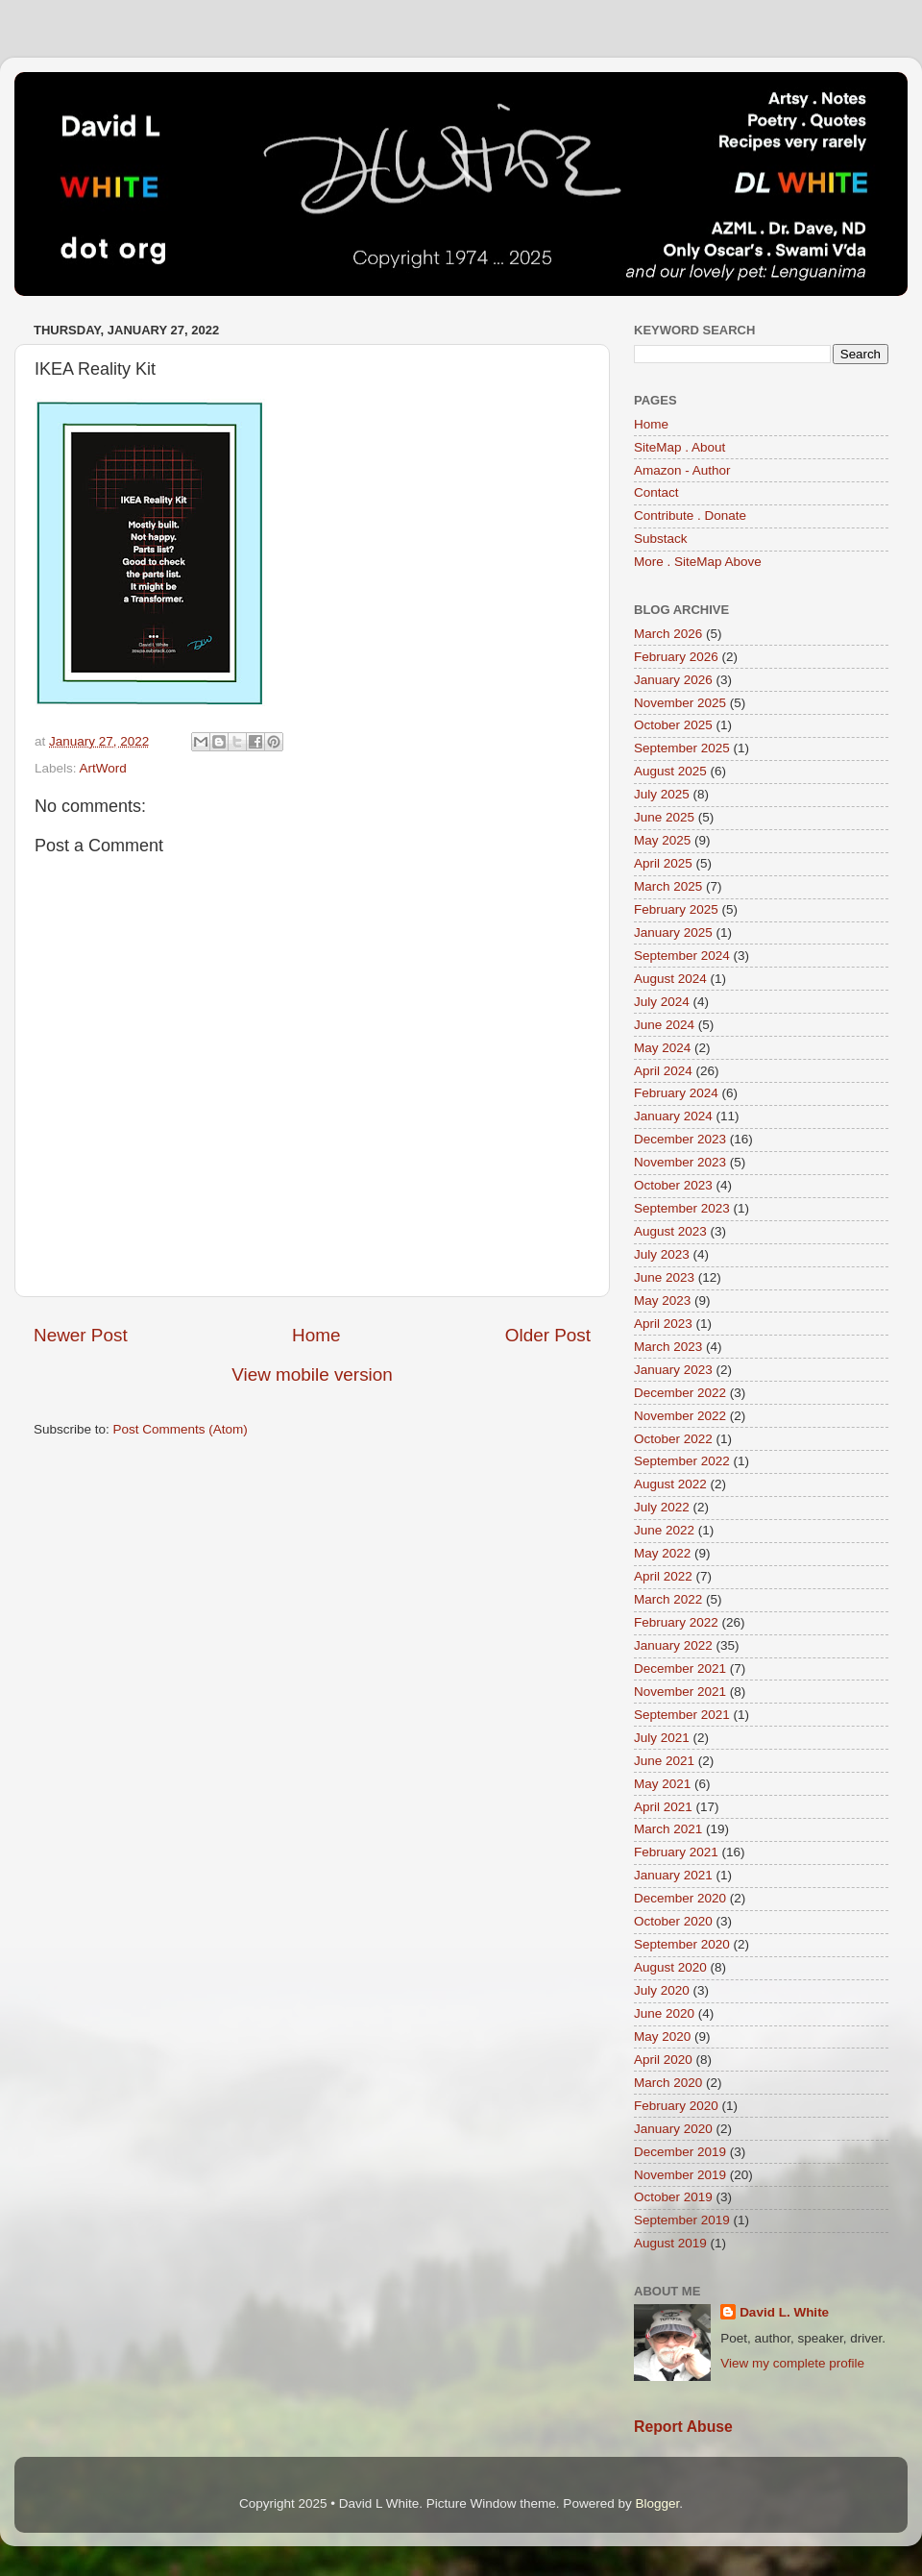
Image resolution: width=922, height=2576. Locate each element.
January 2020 (673, 2129)
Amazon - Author (682, 470)
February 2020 (676, 2105)
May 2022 (662, 1553)
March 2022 (668, 1599)
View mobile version (312, 1374)
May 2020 (662, 2036)
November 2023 (680, 1162)
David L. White (784, 2312)
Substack (661, 538)
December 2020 (680, 1898)
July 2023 (662, 1254)
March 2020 (668, 2082)
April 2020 (663, 2059)
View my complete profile (792, 2363)
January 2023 (673, 1369)
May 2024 (662, 1048)
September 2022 (682, 1461)
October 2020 (673, 1921)
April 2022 (663, 1576)
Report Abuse (683, 2426)
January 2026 (673, 680)
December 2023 (680, 1139)
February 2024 (676, 1093)
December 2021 (680, 1668)
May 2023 (662, 1300)
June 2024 (664, 1025)
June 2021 (664, 1761)
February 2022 (676, 1622)
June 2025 (664, 817)
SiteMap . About (679, 447)
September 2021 (682, 1714)
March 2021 (668, 1829)
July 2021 (662, 1737)
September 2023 (682, 1208)
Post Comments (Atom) (180, 1429)
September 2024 (682, 955)
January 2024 (673, 1116)
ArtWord (103, 768)
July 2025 (662, 794)
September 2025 (682, 748)
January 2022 (673, 1645)
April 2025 (663, 863)
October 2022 (673, 1439)
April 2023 (663, 1323)
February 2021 (676, 1852)
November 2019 (680, 2175)
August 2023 (670, 1231)
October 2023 (673, 1185)
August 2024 (670, 978)
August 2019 (670, 2243)
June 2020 (664, 2013)
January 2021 (673, 1875)
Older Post (548, 1335)
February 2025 (676, 909)
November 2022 (680, 1416)
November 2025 (680, 703)
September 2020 (682, 1944)
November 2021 (680, 1691)
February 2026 (676, 657)
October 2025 (673, 725)
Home (316, 1335)
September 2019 (682, 2220)
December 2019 (680, 2152)
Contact (656, 492)
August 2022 (670, 1484)
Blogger (657, 2503)
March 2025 (668, 886)
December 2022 (680, 1393)
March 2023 (668, 1346)
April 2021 (663, 1807)
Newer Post (81, 1335)
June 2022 (664, 1530)
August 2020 (670, 1967)
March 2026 (668, 633)
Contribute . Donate (690, 515)
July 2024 (662, 1001)
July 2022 (662, 1507)
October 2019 (673, 2197)
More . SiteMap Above (698, 561)
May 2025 (662, 840)
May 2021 (662, 1784)
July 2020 (662, 1990)
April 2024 (663, 1071)
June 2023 (664, 1277)
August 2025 (670, 771)
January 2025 (673, 932)
